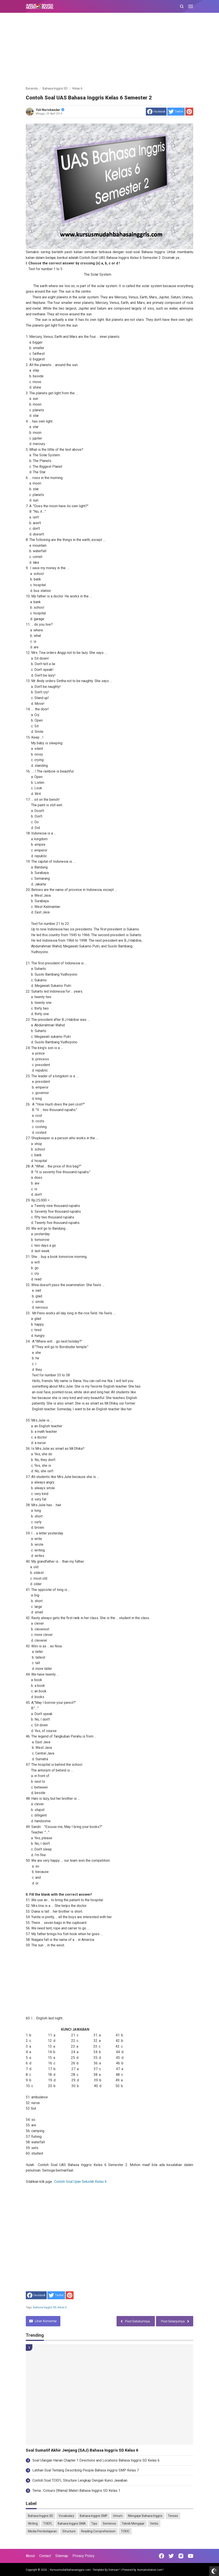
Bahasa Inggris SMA (72, 2523)
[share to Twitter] (176, 112)
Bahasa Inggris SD (44, 2307)
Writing (33, 2523)
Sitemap (61, 2556)
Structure (69, 2531)
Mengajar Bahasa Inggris (145, 2516)
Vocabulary (66, 2516)
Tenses (173, 2516)
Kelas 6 (62, 2307)
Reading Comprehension (98, 2531)
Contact (45, 2556)
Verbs (154, 2523)
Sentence (109, 2523)
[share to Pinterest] (189, 112)
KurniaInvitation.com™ (150, 2569)
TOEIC (125, 2531)
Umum (117, 2516)
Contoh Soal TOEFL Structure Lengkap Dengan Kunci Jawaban (79, 2480)
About (30, 2556)
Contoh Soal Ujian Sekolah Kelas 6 (80, 2181)
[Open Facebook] (161, 2556)
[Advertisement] (109, 50)
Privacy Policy (83, 2556)
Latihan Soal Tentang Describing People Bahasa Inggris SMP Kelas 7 (85, 2470)
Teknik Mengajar (133, 2523)
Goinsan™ (114, 2569)
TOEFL (47, 2523)
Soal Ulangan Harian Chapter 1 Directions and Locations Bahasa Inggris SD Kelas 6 (96, 2460)
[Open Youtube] (190, 2556)
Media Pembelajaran (42, 2531)
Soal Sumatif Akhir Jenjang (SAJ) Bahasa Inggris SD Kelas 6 (82, 2450)
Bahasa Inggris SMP (94, 2516)
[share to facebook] (156, 112)
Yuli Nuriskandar (50, 110)
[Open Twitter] (171, 2556)
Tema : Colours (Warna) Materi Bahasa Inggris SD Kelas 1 (76, 2490)
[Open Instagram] (181, 2556)
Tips (94, 2523)
